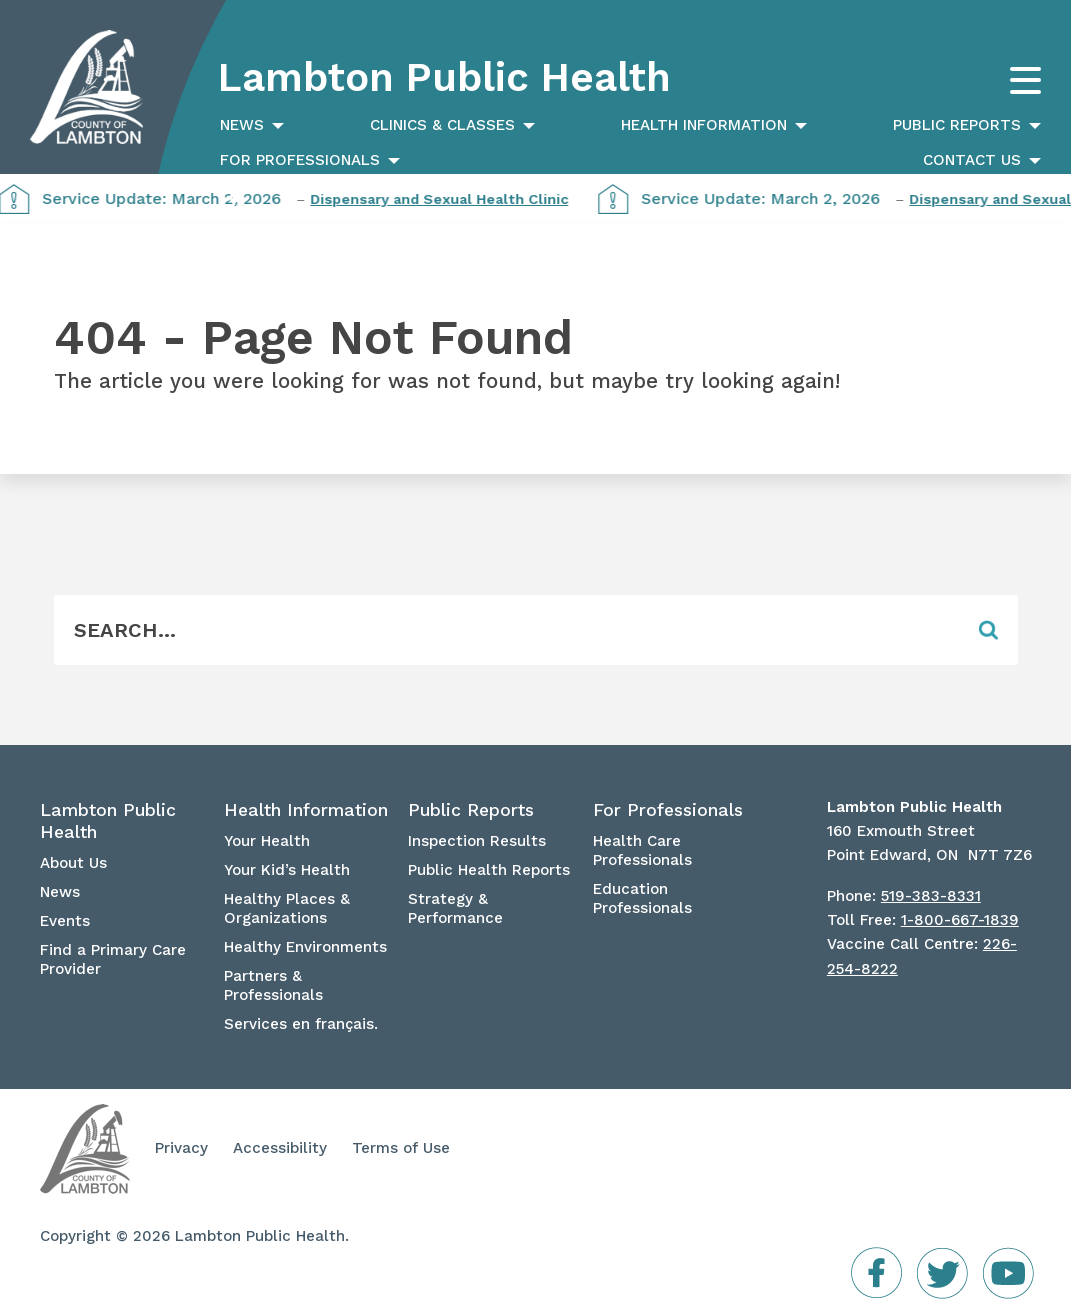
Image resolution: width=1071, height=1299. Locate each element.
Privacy (181, 1148)
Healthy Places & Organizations (287, 908)
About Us (73, 863)
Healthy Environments (305, 947)
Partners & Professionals (273, 985)
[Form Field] (507, 630)
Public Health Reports (489, 870)
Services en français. (301, 1024)
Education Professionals (642, 898)
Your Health (267, 841)
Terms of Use (401, 1148)
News (242, 125)
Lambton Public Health (444, 77)
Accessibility (280, 1148)
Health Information (704, 125)
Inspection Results (477, 841)
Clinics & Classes (442, 125)
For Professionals (300, 160)
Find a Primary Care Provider (113, 959)
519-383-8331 (931, 896)
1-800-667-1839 (960, 920)
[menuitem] (249, 125)
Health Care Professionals (642, 850)
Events (65, 921)
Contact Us (972, 160)
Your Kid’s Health (287, 870)
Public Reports (957, 125)
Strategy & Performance (455, 908)
